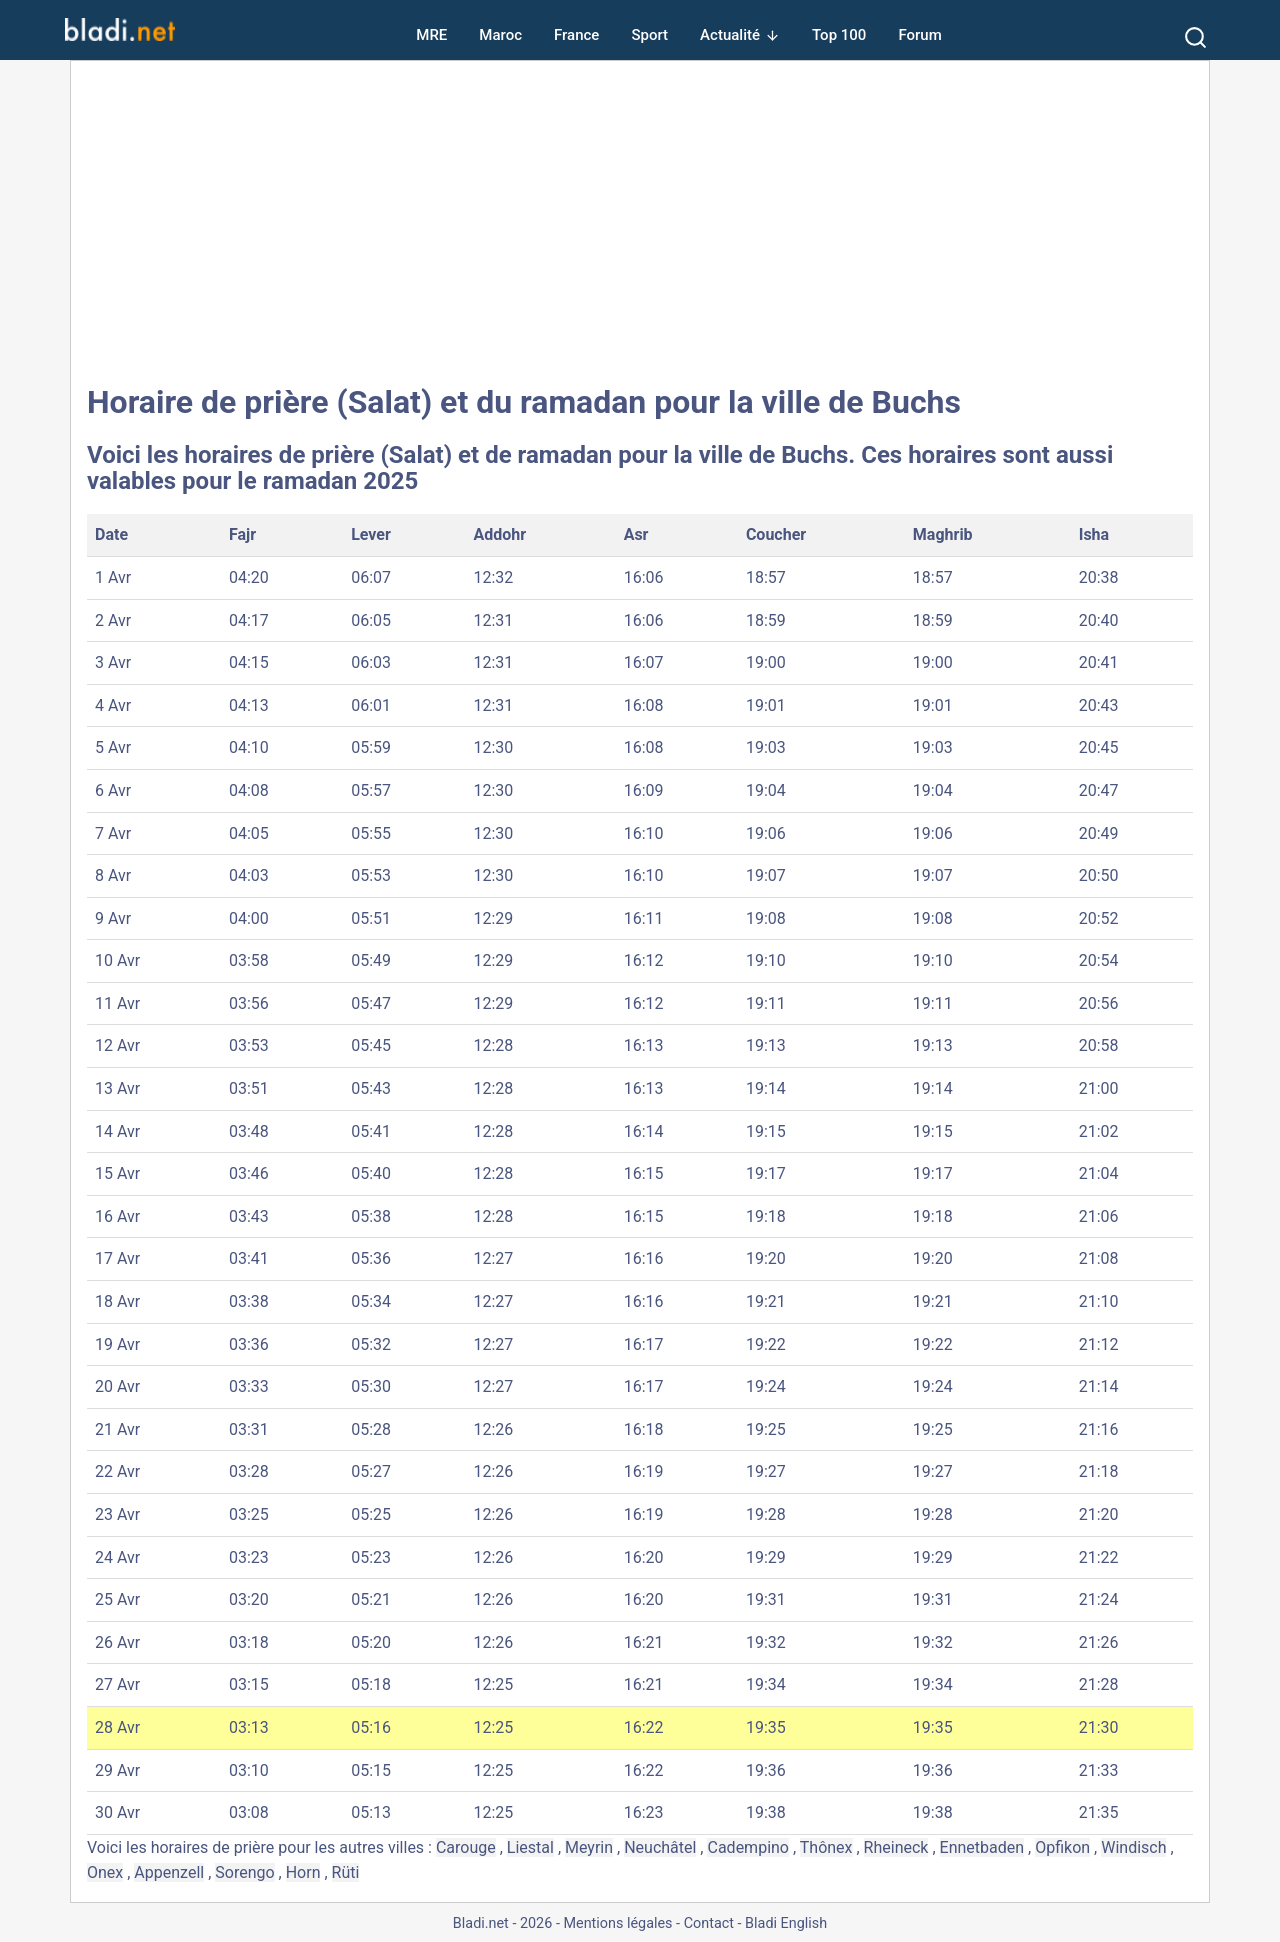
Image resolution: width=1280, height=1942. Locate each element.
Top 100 (839, 35)
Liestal (530, 1847)
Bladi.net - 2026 (502, 1923)
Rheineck (896, 1847)
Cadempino (748, 1847)
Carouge (466, 1847)
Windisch (1133, 1847)
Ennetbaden (982, 1847)
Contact (709, 1923)
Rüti (346, 1872)
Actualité (730, 35)
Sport (649, 35)
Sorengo (244, 1872)
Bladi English (786, 1923)
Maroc (500, 35)
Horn (303, 1872)
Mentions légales (617, 1923)
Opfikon (1062, 1847)
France (576, 35)
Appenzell (169, 1872)
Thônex (826, 1847)
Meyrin (589, 1847)
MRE (431, 35)
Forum (919, 35)
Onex (105, 1872)
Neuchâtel (660, 1847)
